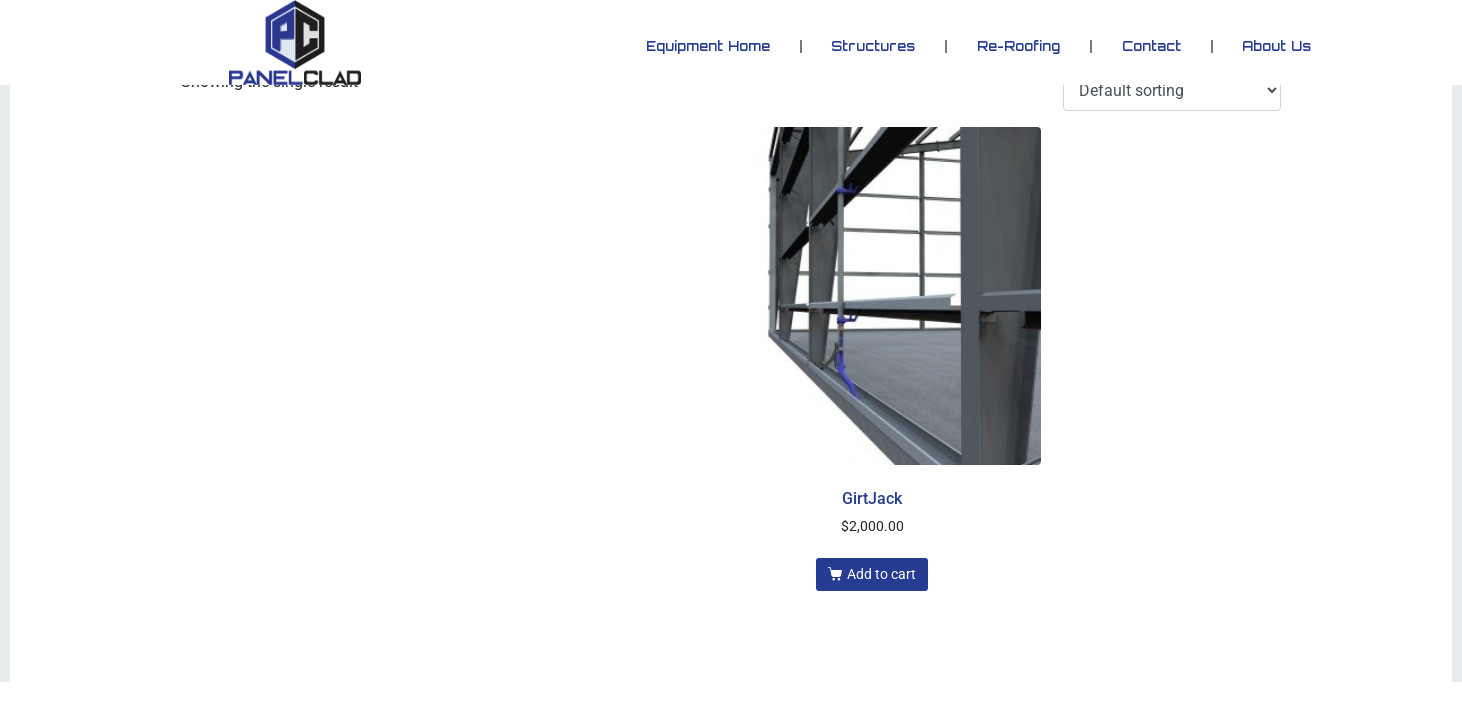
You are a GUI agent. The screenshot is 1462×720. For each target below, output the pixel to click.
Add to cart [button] (881, 574)
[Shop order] (1172, 90)
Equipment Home (708, 46)
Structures (873, 46)
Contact (1151, 46)
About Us (1276, 46)
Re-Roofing (1018, 46)
